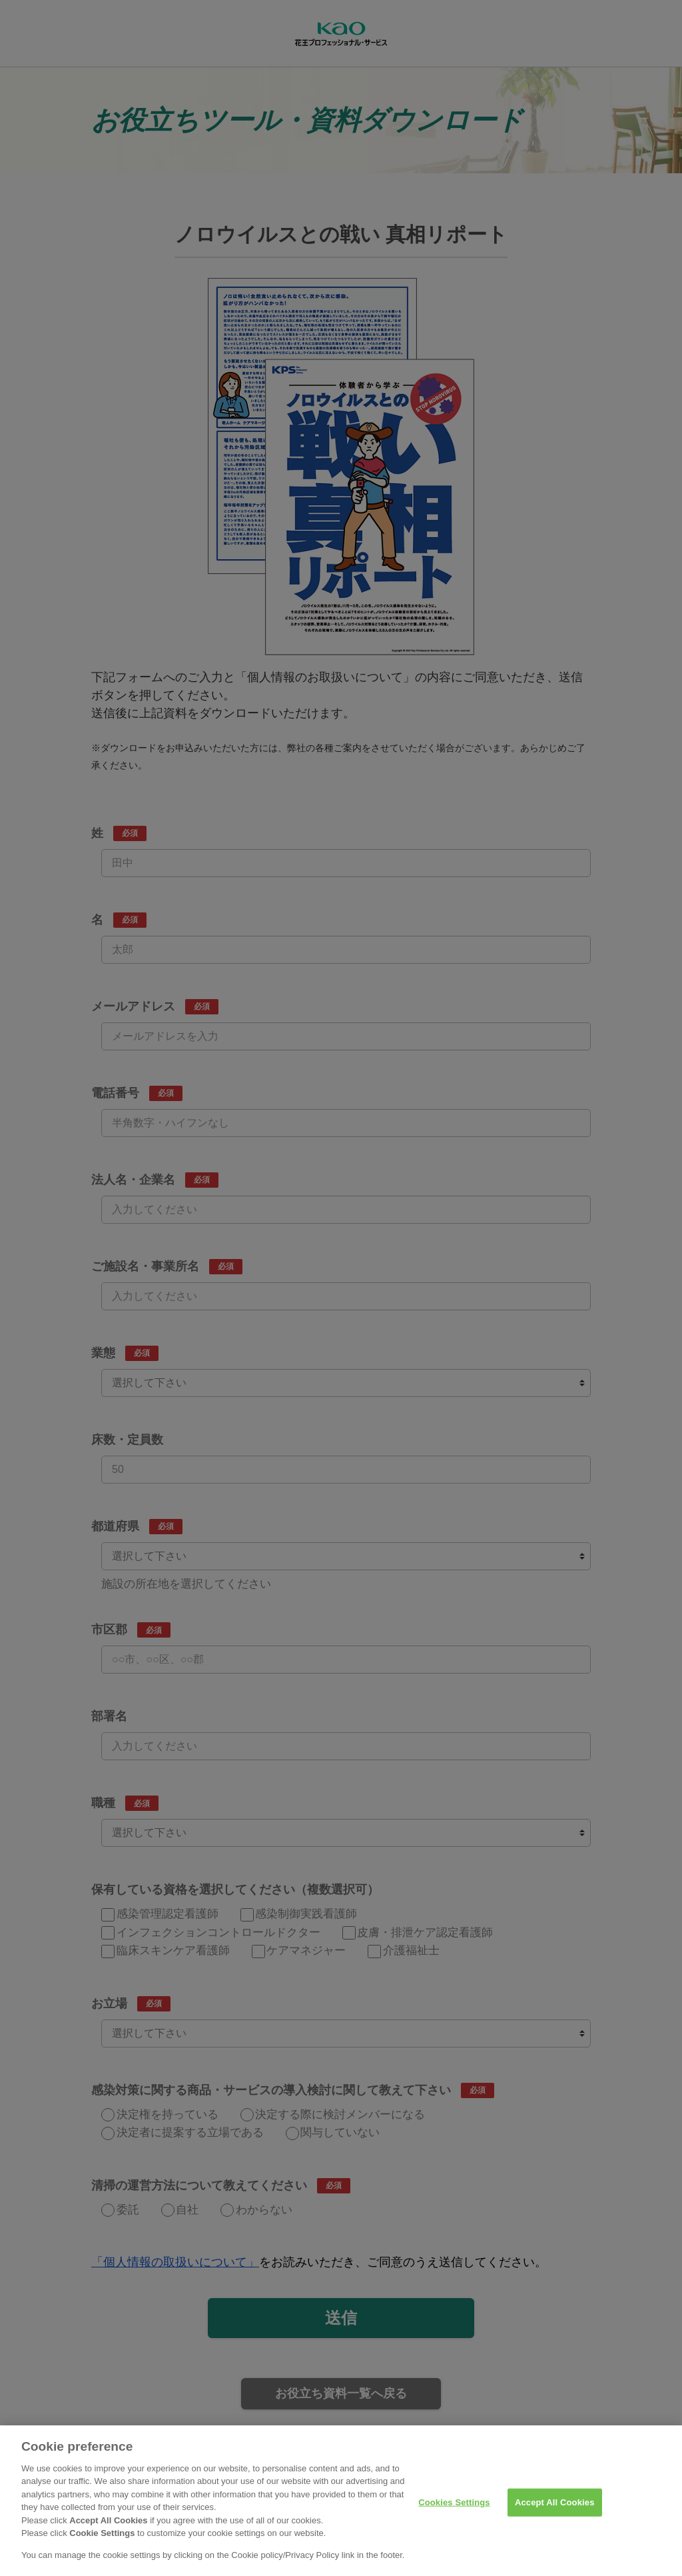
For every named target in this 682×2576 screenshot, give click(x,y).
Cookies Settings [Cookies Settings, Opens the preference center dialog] (454, 2512)
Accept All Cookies (555, 2512)
